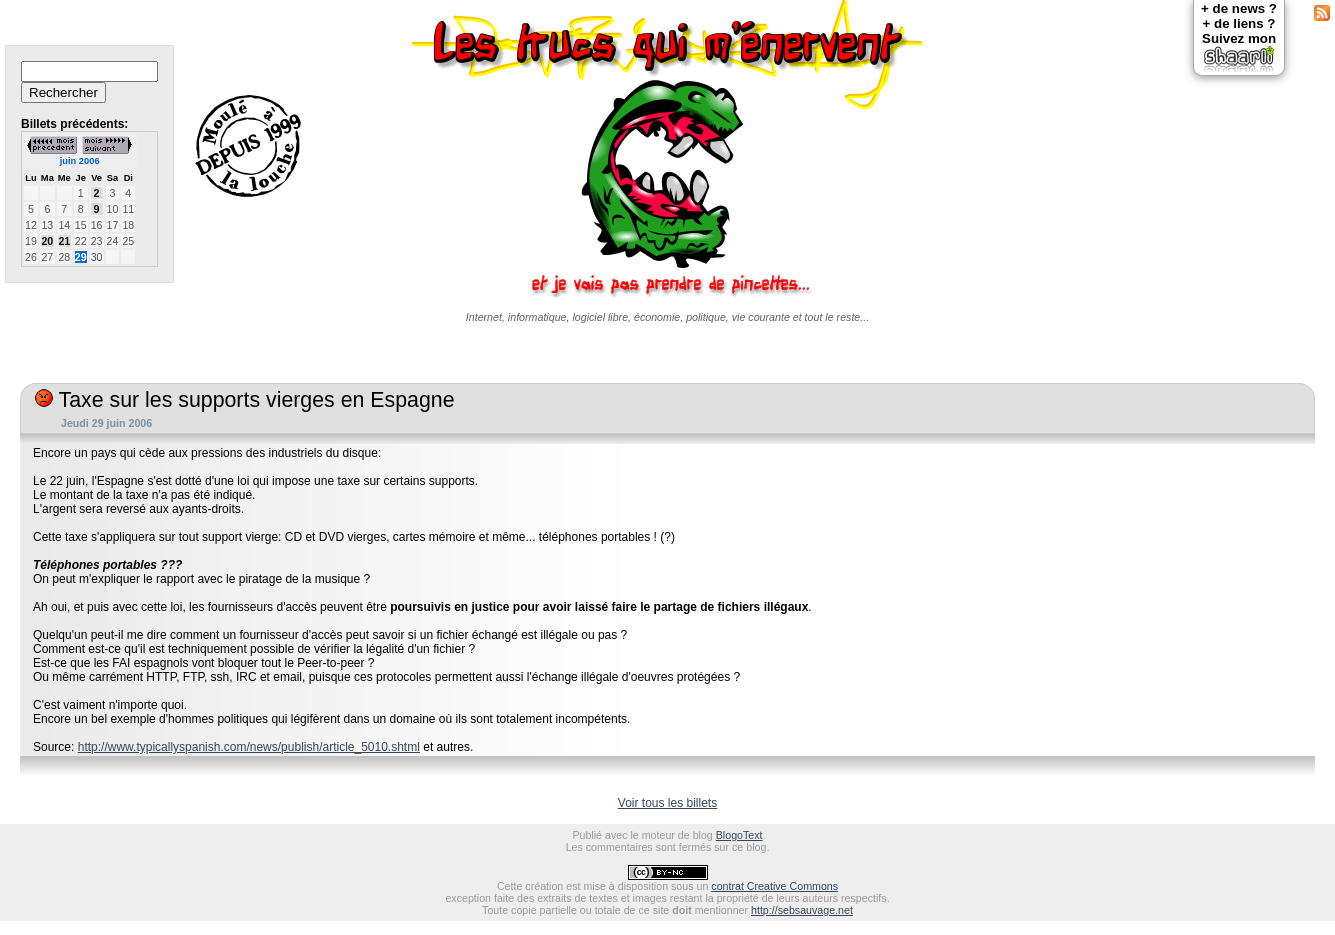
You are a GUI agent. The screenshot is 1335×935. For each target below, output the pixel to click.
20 (47, 241)
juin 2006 (80, 161)
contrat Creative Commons (774, 886)
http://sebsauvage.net (802, 910)
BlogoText (739, 835)
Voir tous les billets (667, 803)
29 (81, 257)
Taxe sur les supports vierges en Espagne (245, 400)
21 (64, 241)
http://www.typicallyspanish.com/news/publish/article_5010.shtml (249, 747)
